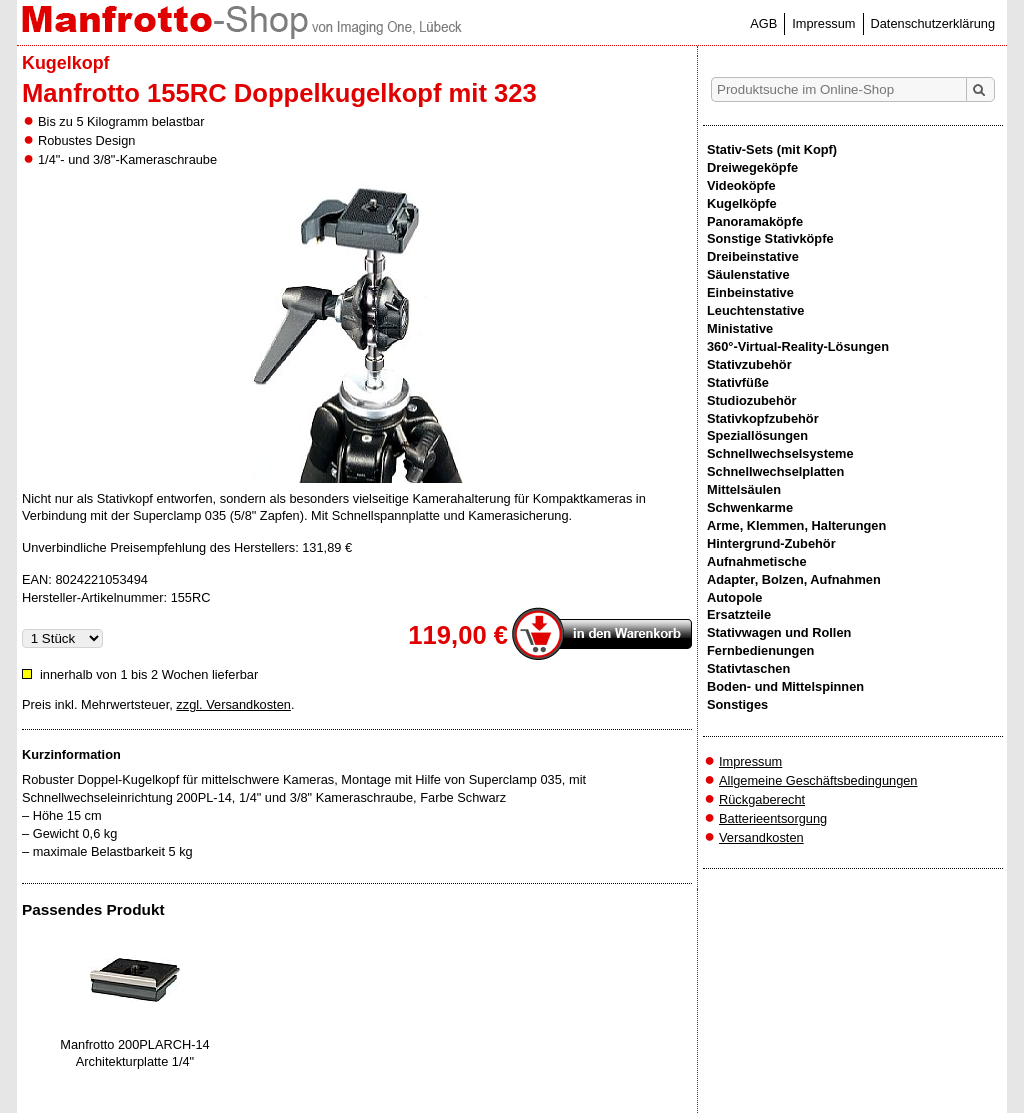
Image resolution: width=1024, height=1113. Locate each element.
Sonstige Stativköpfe (770, 238)
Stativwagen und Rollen (779, 632)
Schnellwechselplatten (775, 471)
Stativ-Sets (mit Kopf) (772, 149)
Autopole (734, 597)
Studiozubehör (752, 400)
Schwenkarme (750, 507)
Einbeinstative (750, 292)
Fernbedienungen (760, 650)
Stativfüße (738, 382)
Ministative (740, 328)
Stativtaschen (748, 668)
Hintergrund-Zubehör (771, 543)
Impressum (823, 23)
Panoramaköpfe (755, 221)
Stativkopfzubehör (763, 418)
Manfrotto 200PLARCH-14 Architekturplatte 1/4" (134, 1053)
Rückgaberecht (762, 799)
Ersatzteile (739, 614)
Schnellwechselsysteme (780, 453)
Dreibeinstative (753, 256)
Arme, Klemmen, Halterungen (796, 525)
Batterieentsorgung (773, 818)
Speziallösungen (757, 435)
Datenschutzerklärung (933, 23)
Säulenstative (748, 274)
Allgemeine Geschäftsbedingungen (818, 780)
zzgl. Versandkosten (233, 704)
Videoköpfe (741, 185)
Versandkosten (761, 837)
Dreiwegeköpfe (752, 167)
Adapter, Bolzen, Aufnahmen (794, 579)
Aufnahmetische (757, 561)
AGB (763, 23)
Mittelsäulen (744, 489)
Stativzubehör (749, 364)
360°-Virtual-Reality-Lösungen (798, 346)
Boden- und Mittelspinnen (785, 686)
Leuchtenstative (755, 310)
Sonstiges (737, 704)
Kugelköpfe (742, 203)
